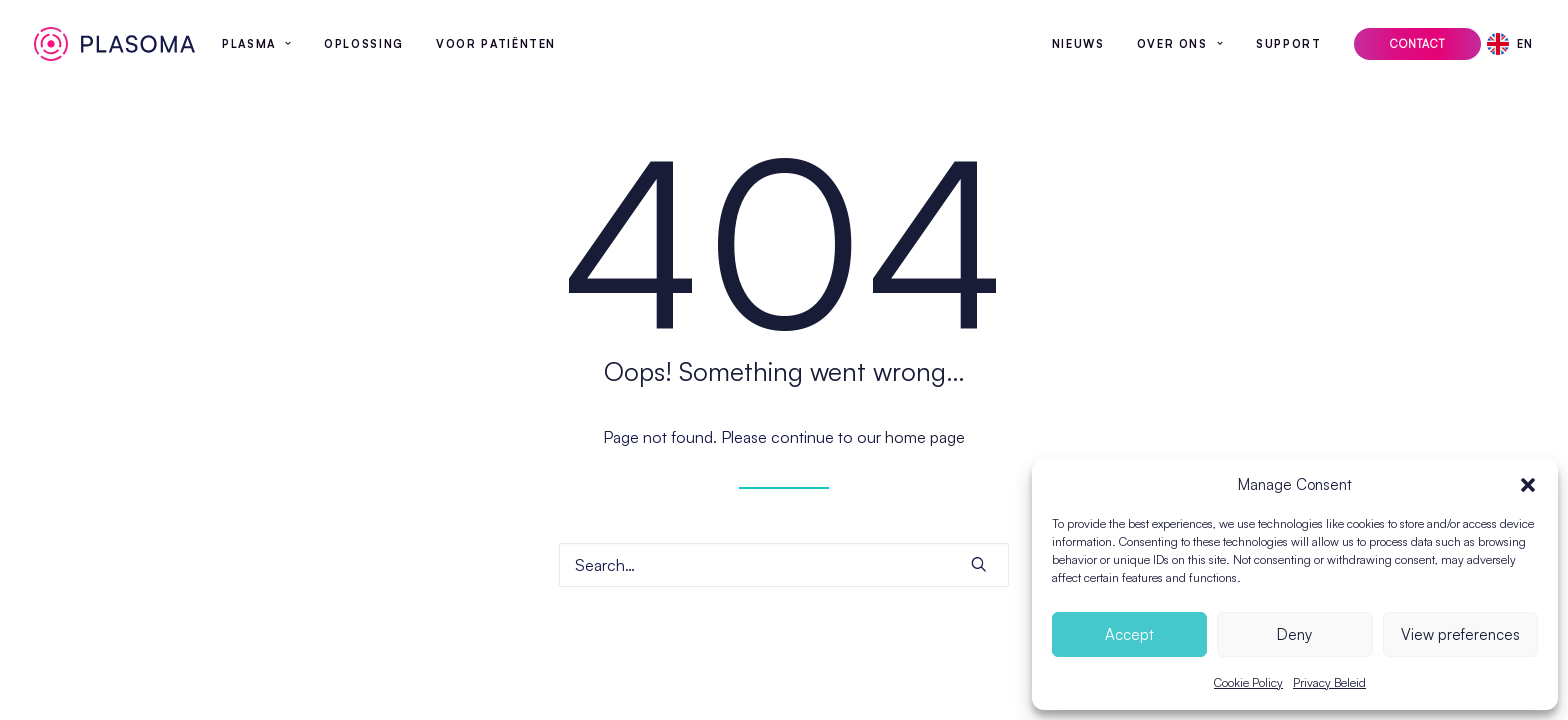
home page (925, 437)
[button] (1528, 485)
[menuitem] (257, 44)
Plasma (257, 44)
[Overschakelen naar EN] (1516, 44)
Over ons (1181, 44)
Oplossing (364, 44)
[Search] (784, 565)
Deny (1294, 634)
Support (1289, 44)
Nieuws (1078, 44)
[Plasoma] (114, 44)
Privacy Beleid (1329, 682)
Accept (1129, 634)
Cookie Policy (1248, 682)
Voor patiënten (496, 44)
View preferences (1460, 634)
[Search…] (784, 565)
